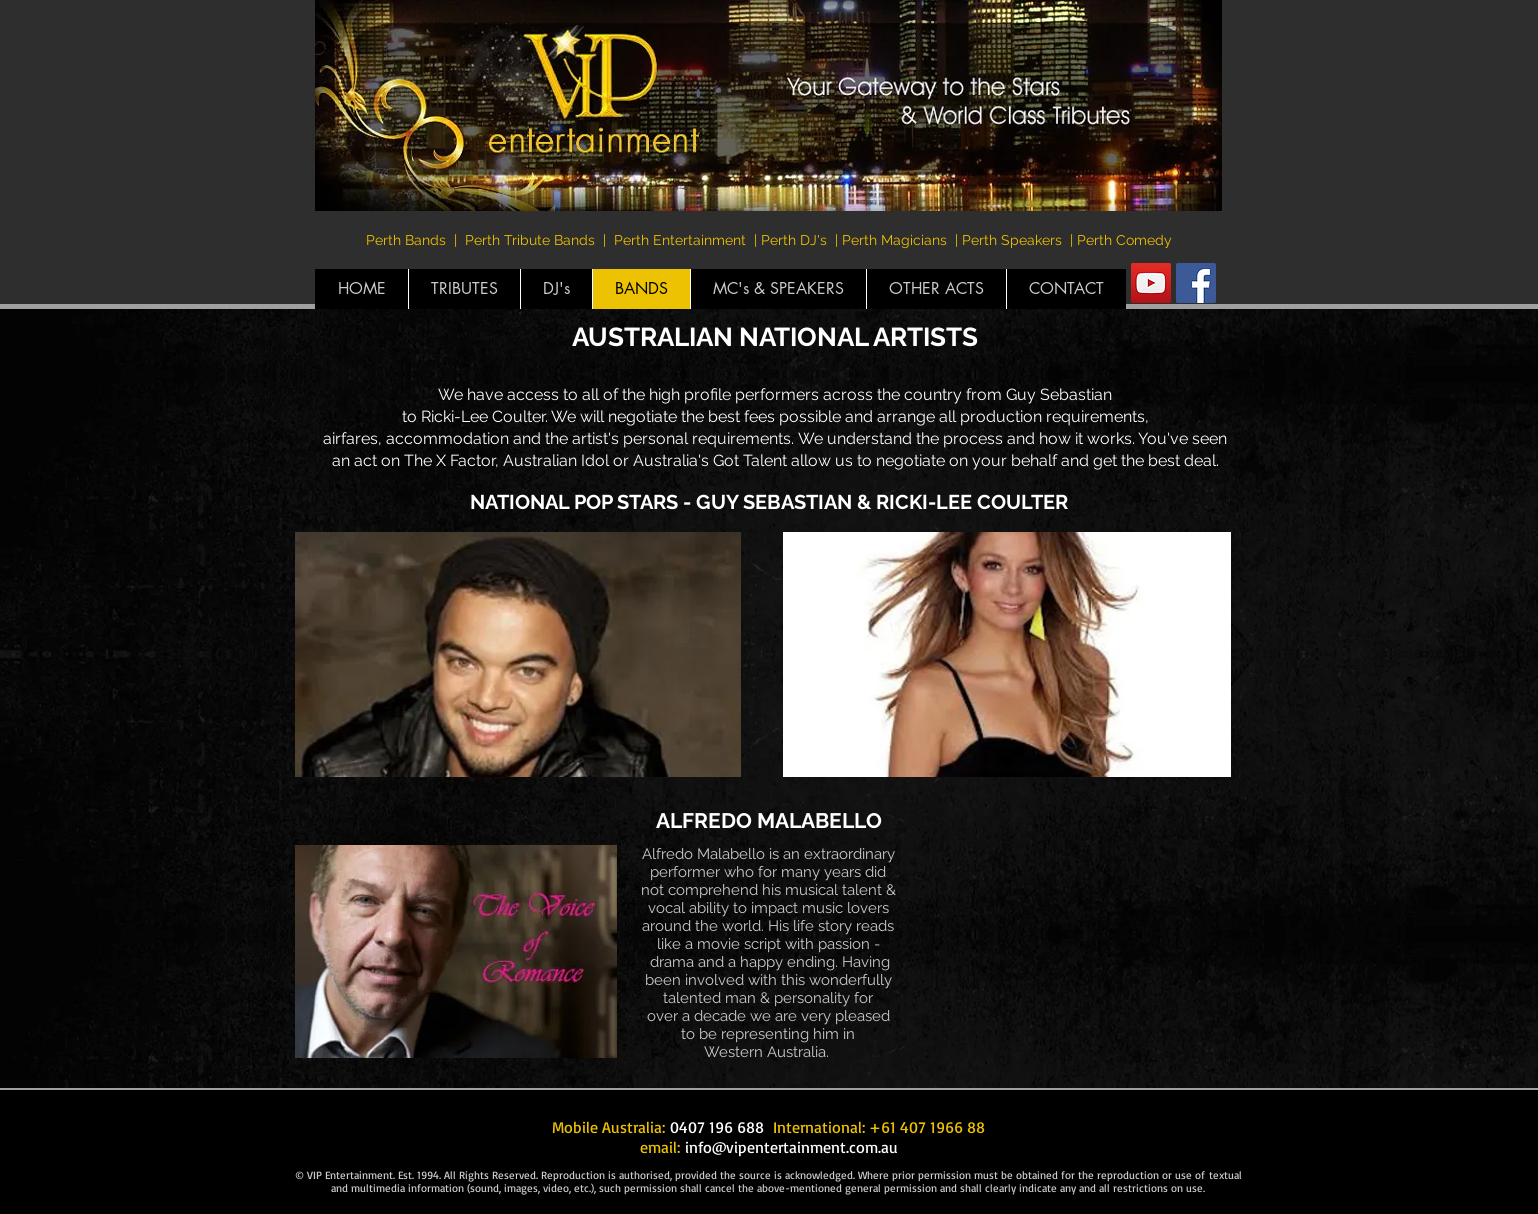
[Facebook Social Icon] (1196, 283)
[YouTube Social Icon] (1151, 283)
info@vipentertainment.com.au (791, 1147)
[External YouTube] (1082, 955)
